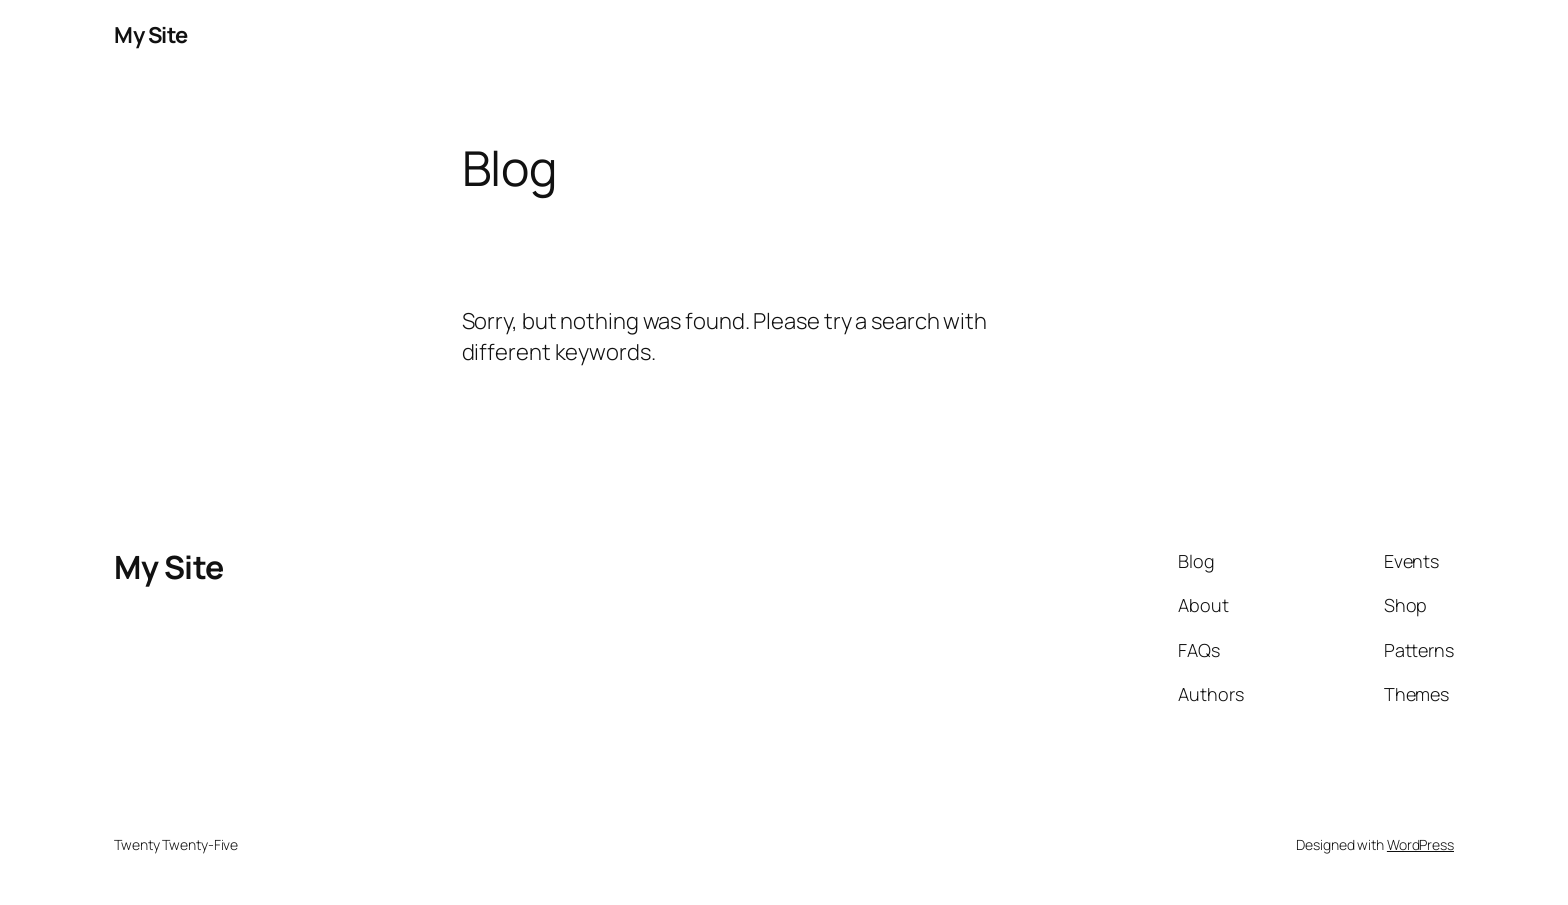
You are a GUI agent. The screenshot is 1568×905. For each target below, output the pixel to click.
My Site (151, 35)
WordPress (1420, 844)
